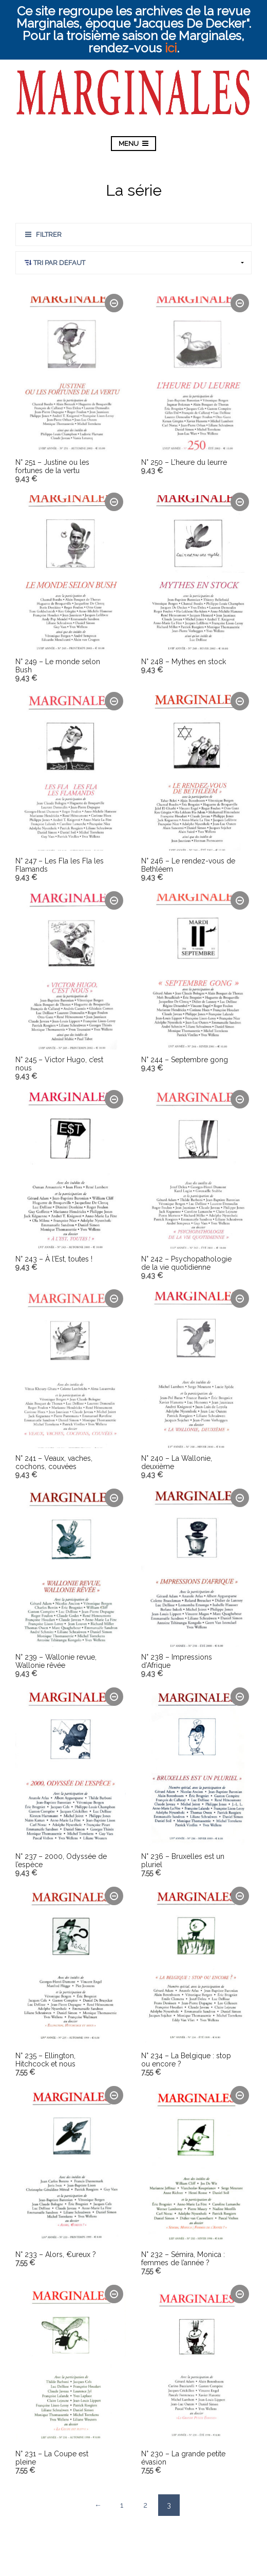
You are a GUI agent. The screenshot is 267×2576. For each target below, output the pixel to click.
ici (171, 48)
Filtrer (49, 234)
